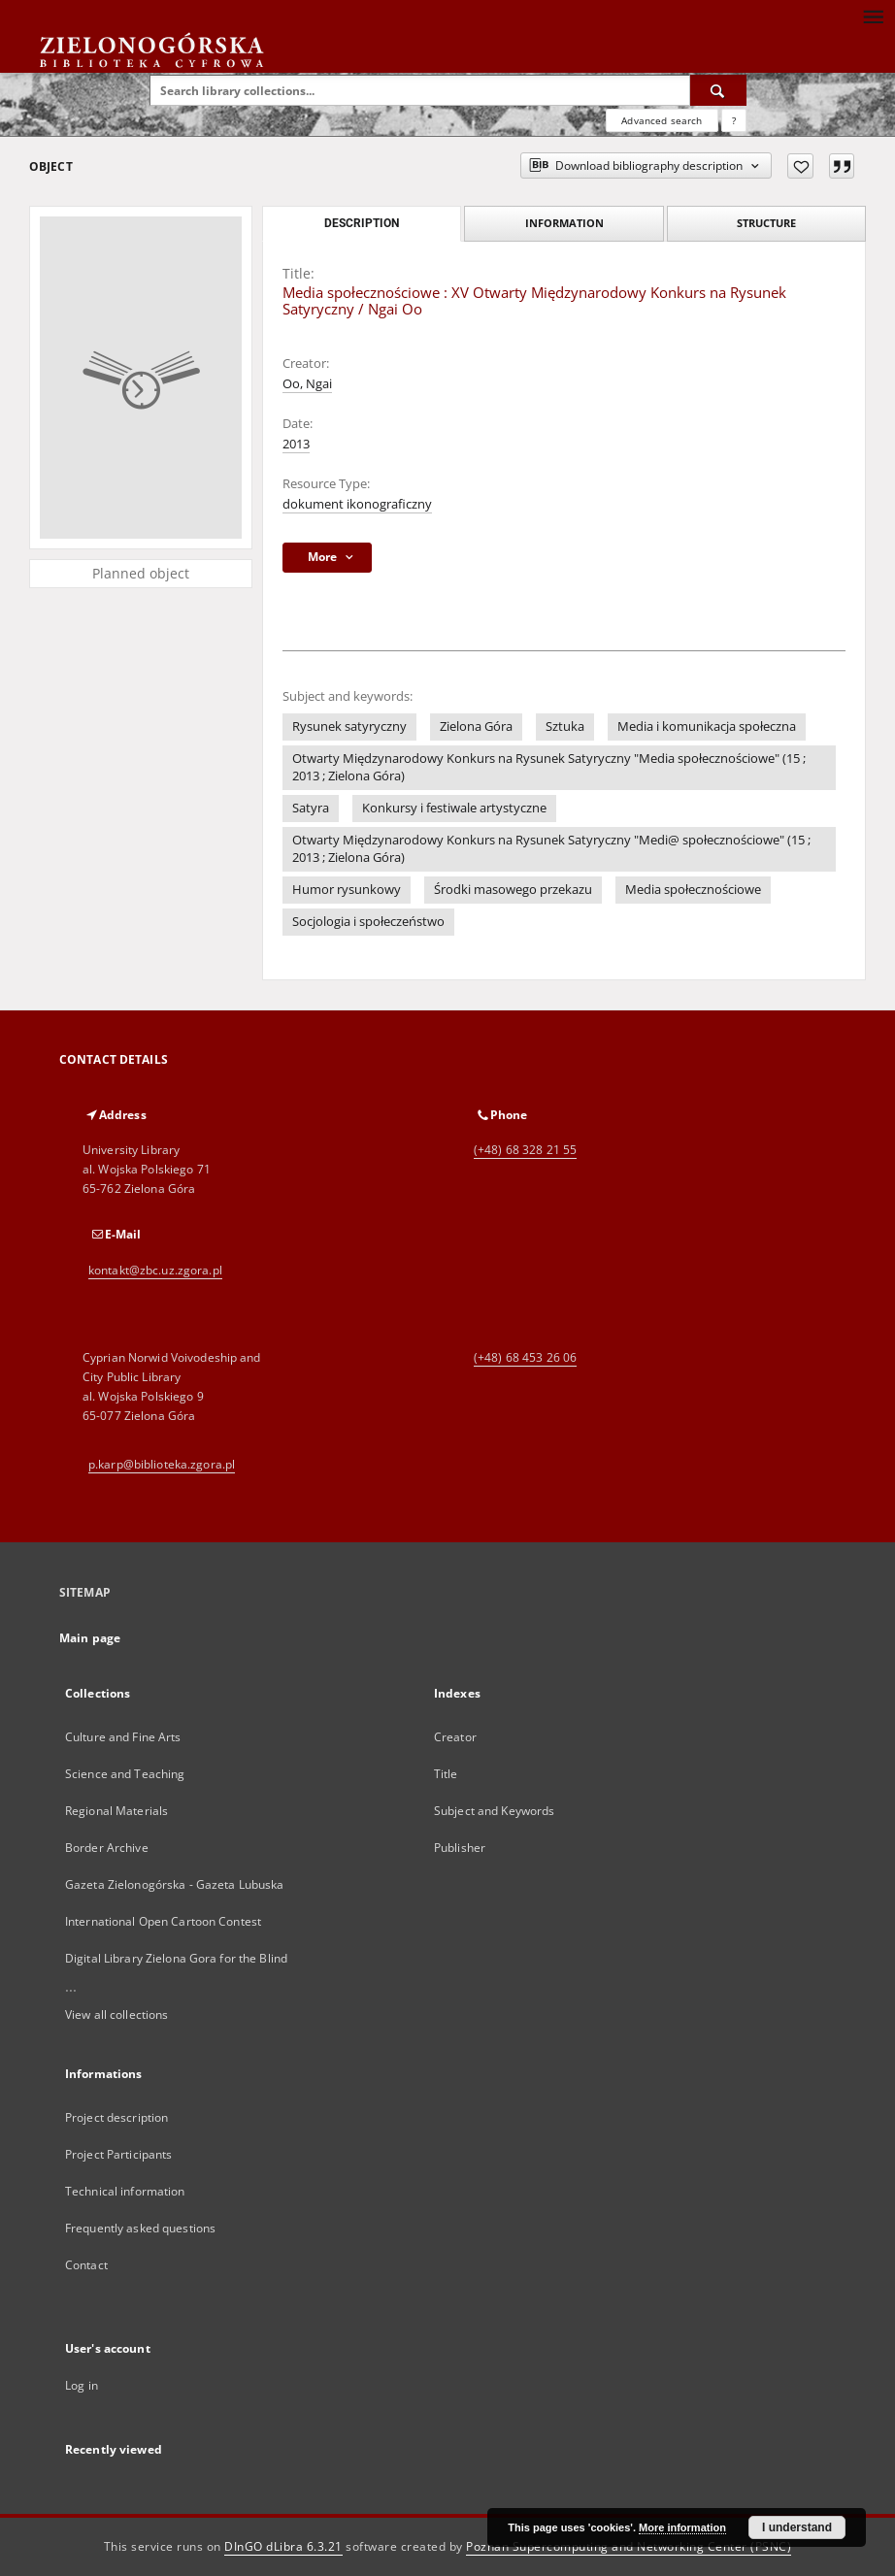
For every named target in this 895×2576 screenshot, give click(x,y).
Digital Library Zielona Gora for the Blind (176, 1958)
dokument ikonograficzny (357, 504)
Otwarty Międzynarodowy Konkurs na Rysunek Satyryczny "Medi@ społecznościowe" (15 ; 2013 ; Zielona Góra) (551, 849)
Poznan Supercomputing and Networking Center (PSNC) (628, 2546)
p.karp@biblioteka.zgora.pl (161, 1464)
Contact (86, 2265)
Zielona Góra (476, 726)
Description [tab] (361, 223)
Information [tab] (564, 222)
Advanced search (661, 120)
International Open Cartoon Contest (163, 1921)
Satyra (310, 808)
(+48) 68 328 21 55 (525, 1149)
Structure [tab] (766, 222)
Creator (455, 1737)
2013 (296, 444)
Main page (89, 1638)
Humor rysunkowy (346, 889)
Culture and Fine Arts (123, 1737)
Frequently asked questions (140, 2228)
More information (682, 2527)
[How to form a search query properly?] (733, 120)
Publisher (459, 1847)
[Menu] (872, 15)
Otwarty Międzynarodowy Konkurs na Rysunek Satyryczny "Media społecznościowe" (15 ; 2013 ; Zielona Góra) (549, 767)
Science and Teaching (124, 1774)
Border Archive (107, 1847)
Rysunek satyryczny (349, 726)
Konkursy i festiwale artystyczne (454, 808)
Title (446, 1774)
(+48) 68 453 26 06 (525, 1357)
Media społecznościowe (693, 889)
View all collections (116, 2014)
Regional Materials (116, 1810)
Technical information (125, 2191)
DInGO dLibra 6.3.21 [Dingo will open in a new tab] (283, 2546)
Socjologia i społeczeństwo (368, 921)
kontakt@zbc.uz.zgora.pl (155, 1270)
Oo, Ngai (307, 384)
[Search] (718, 90)
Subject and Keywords (494, 1810)
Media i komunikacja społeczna (706, 726)
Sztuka (565, 726)
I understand (797, 2527)
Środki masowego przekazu (513, 889)
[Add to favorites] (800, 166)
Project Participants (118, 2154)
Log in (81, 2385)
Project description (116, 2117)
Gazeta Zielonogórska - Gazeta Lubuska (174, 1884)
